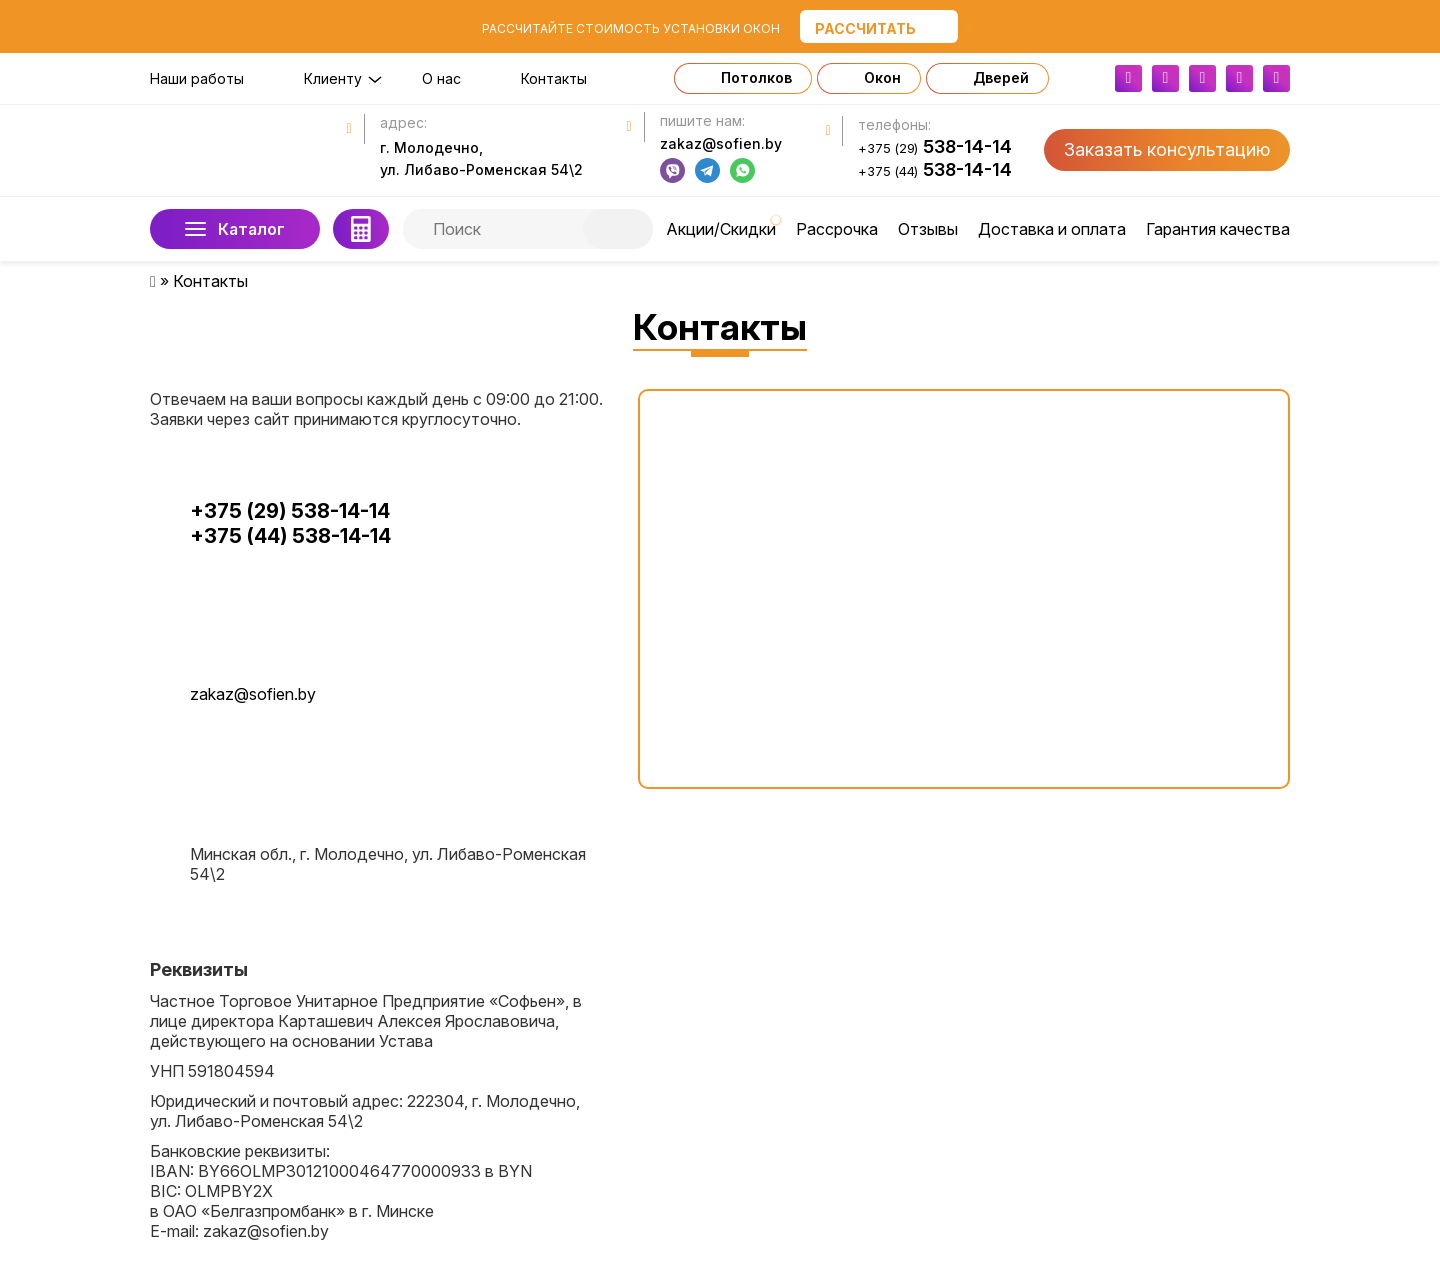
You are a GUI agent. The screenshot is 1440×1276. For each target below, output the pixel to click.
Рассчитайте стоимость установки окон (631, 28)
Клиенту (333, 78)
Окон (882, 77)
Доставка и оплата (1052, 229)
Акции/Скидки (721, 229)
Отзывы (928, 229)
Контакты (554, 78)
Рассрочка (837, 229)
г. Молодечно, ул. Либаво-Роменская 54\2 (481, 158)
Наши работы (197, 78)
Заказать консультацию (1167, 149)
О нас (441, 78)
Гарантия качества (1218, 229)
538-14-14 (935, 147)
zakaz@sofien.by (721, 143)
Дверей (1001, 77)
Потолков (756, 77)
